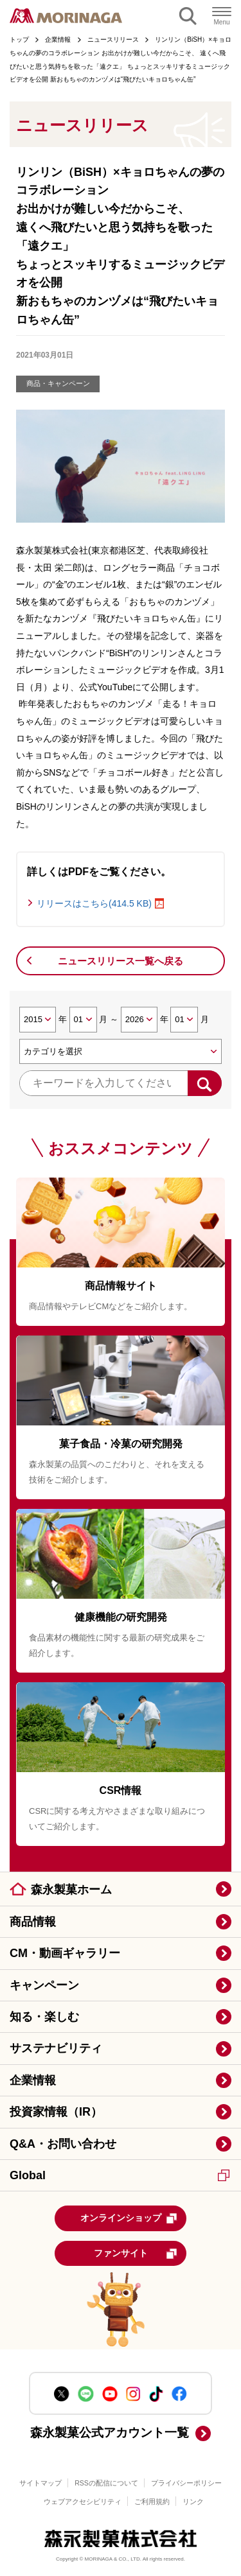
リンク (193, 2501)
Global (119, 2175)
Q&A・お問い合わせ (63, 2143)
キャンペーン (44, 1985)
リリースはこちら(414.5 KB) (94, 903)
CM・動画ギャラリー (65, 1953)
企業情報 (33, 2080)
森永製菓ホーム (71, 1889)
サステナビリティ (56, 2048)
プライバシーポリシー (186, 2483)
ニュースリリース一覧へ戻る (120, 960)
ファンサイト (136, 2253)
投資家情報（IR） (56, 2111)
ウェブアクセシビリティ (82, 2501)
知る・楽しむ (44, 2016)
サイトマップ (40, 2483)
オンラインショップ (129, 2218)
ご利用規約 (152, 2501)
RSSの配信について (106, 2483)
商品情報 (33, 1921)
